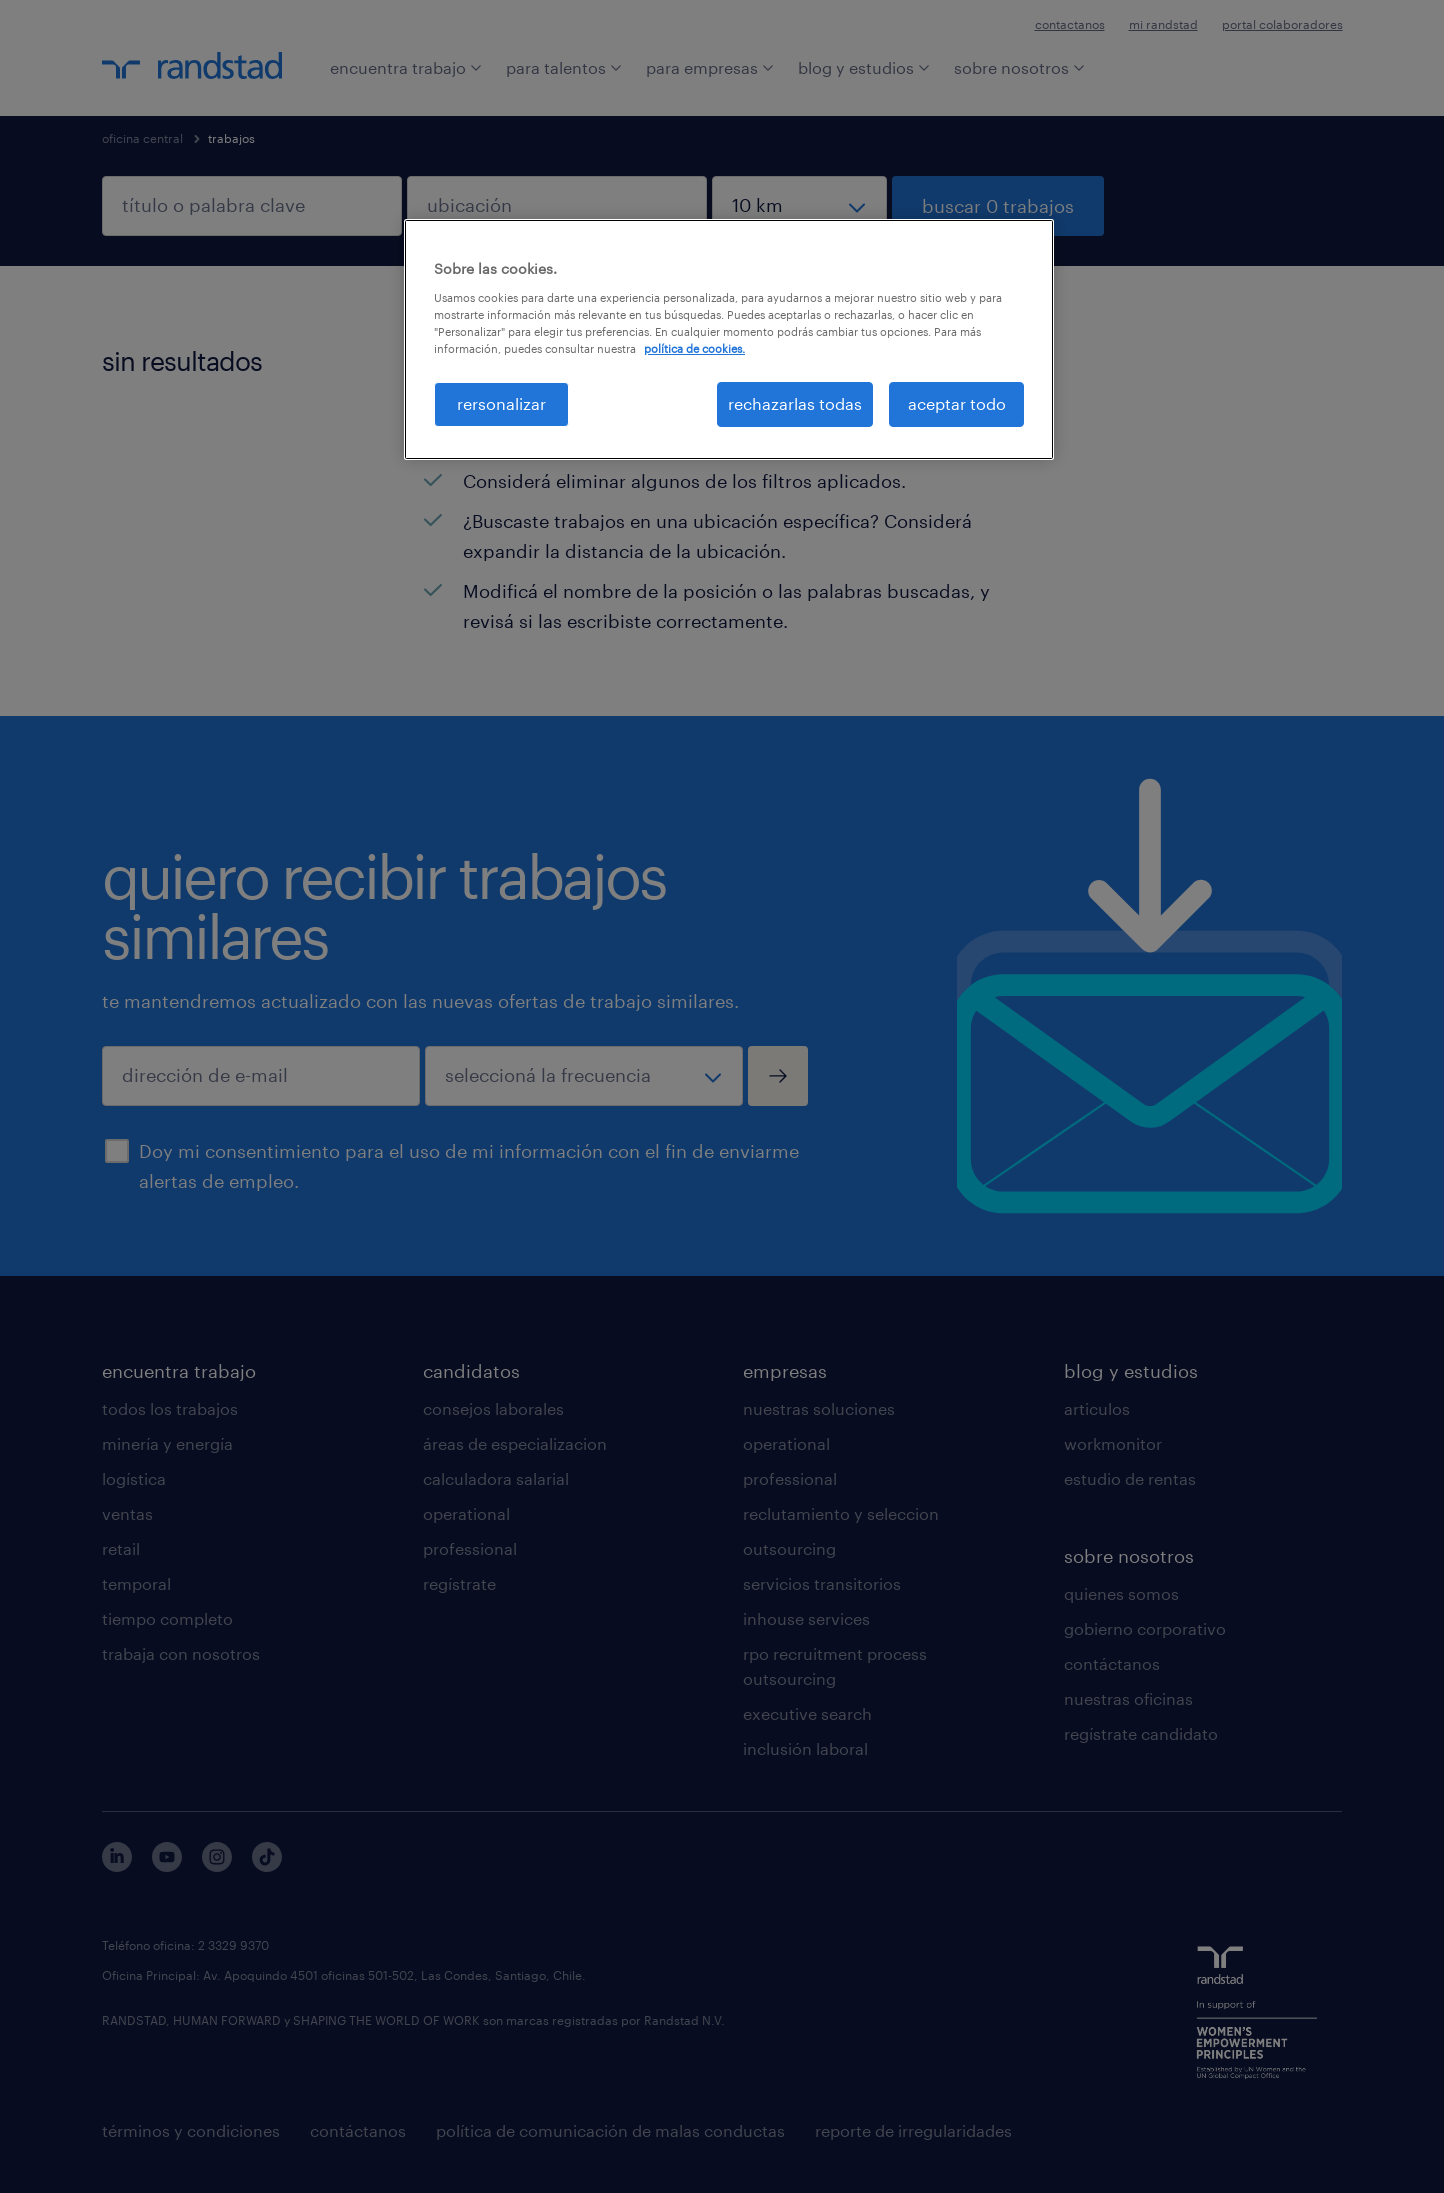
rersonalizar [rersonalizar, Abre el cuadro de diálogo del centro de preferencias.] (501, 403)
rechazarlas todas (795, 403)
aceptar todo (957, 403)
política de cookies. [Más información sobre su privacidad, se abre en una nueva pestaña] (694, 348)
